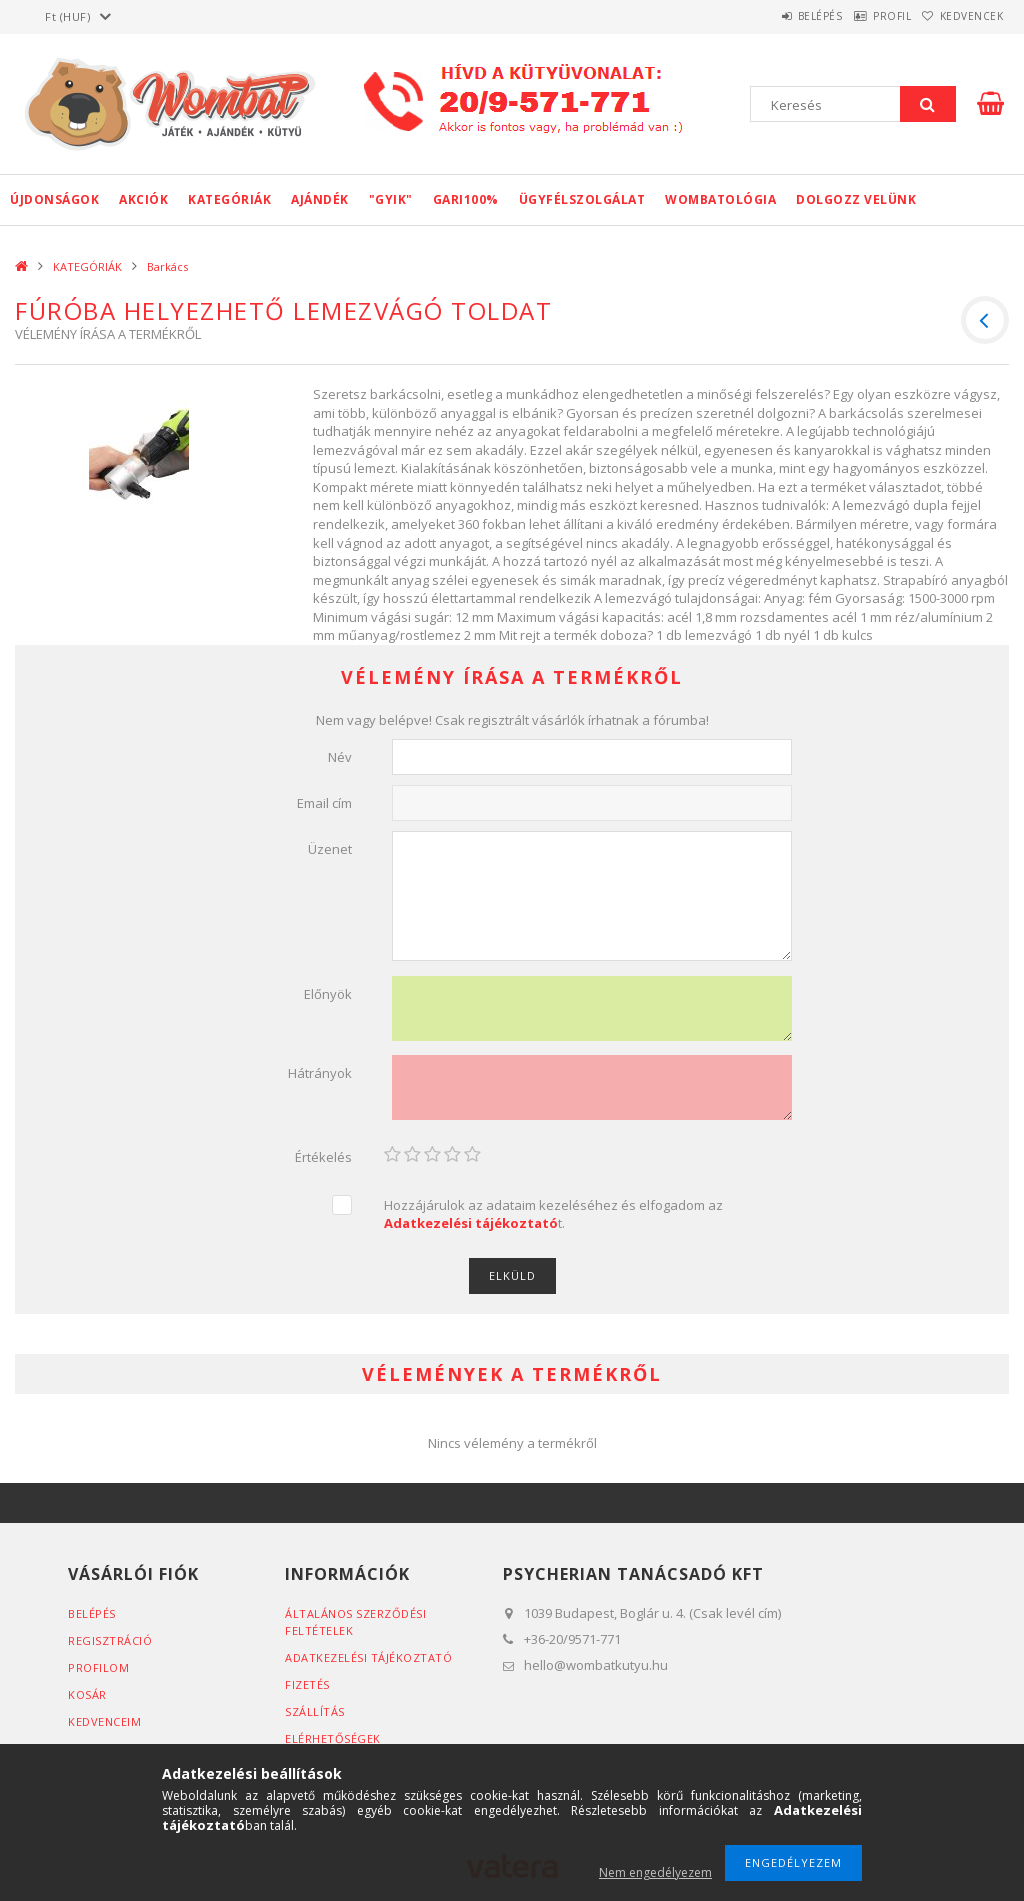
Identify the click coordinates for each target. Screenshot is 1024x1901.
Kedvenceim (104, 1721)
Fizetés (307, 1684)
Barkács (167, 266)
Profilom (98, 1667)
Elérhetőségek (333, 1738)
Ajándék (320, 199)
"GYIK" (391, 199)
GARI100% (466, 199)
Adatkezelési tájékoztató (368, 1657)
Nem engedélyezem (655, 1872)
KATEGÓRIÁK (229, 199)
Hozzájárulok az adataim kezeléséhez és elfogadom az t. (553, 1214)
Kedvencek (962, 16)
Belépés (773, 16)
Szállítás (315, 1711)
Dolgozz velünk (856, 199)
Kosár (87, 1694)
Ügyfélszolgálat (582, 199)
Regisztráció (110, 1640)
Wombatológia (720, 199)
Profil (864, 16)
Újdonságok (54, 199)
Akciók (143, 199)
